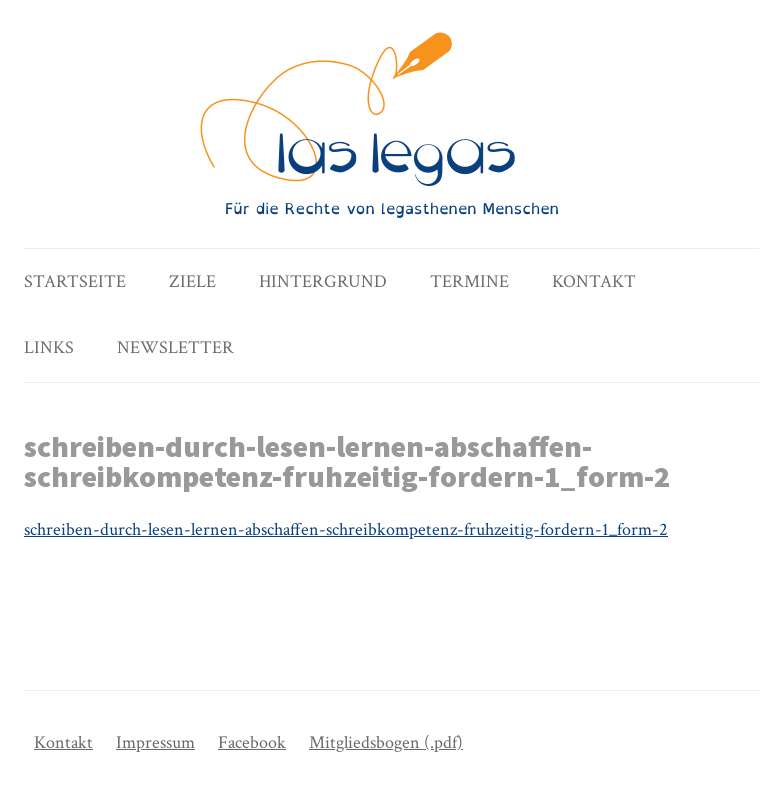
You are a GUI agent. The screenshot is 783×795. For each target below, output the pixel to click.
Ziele (192, 281)
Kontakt (594, 281)
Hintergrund (323, 281)
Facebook (252, 742)
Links (49, 347)
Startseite (75, 281)
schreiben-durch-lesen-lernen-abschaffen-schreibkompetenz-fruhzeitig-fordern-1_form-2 (346, 529)
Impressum (155, 742)
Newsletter (175, 347)
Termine (469, 281)
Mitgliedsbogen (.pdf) (386, 742)
